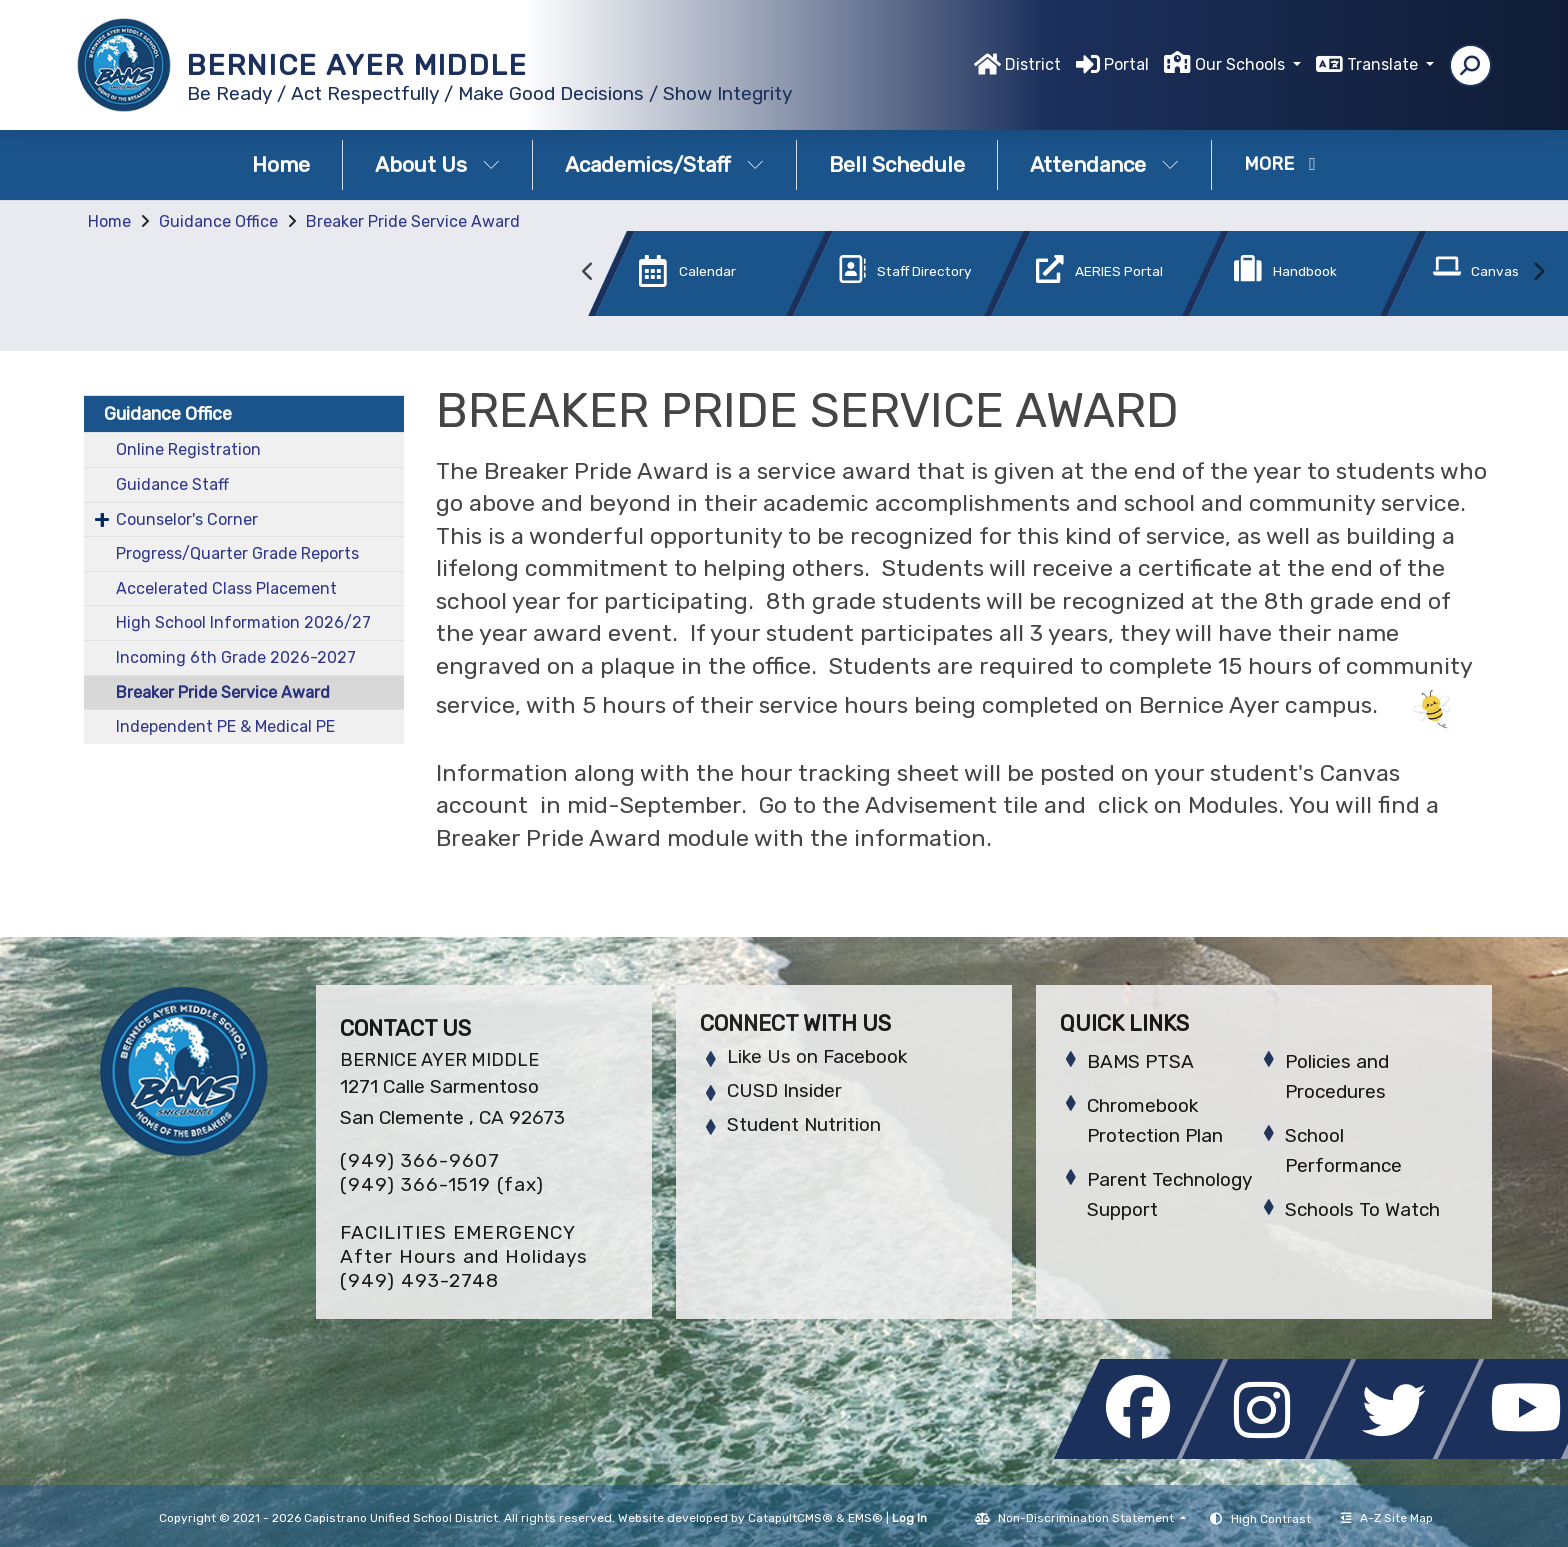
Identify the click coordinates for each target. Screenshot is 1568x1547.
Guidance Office (218, 221)
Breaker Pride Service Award (413, 221)
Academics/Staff (664, 164)
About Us (437, 164)
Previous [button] (588, 272)
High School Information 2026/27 (243, 622)
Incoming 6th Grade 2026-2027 (236, 657)
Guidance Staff (172, 484)
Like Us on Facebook (817, 1056)
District (1033, 64)
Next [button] (1538, 272)
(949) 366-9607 (420, 1160)
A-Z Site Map (1387, 1518)
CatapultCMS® (790, 1518)
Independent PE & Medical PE (225, 726)
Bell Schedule (897, 164)
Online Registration (188, 449)
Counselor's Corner (187, 519)
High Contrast (1271, 1519)
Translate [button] (1384, 64)
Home (281, 164)
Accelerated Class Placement (226, 588)
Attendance (1104, 164)
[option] (677, 277)
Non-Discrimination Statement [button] (1087, 1518)
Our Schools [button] (1242, 64)
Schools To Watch (1362, 1209)
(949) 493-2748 (419, 1280)
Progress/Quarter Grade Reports (237, 553)
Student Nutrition (804, 1124)
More (1280, 164)
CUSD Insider (784, 1090)
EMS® (865, 1518)
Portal (1126, 64)
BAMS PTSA (1140, 1061)
